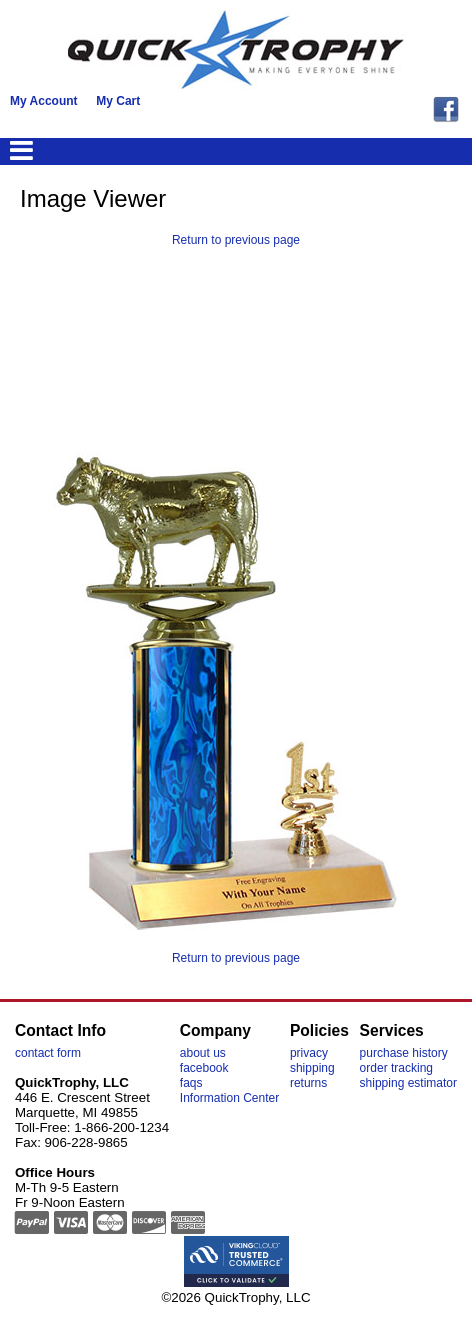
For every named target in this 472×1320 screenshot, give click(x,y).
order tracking (396, 1068)
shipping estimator (408, 1083)
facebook (204, 1068)
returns (308, 1083)
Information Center (229, 1098)
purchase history (404, 1053)
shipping (312, 1068)
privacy (309, 1053)
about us (203, 1053)
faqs (191, 1083)
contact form (48, 1053)
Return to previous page (236, 240)
